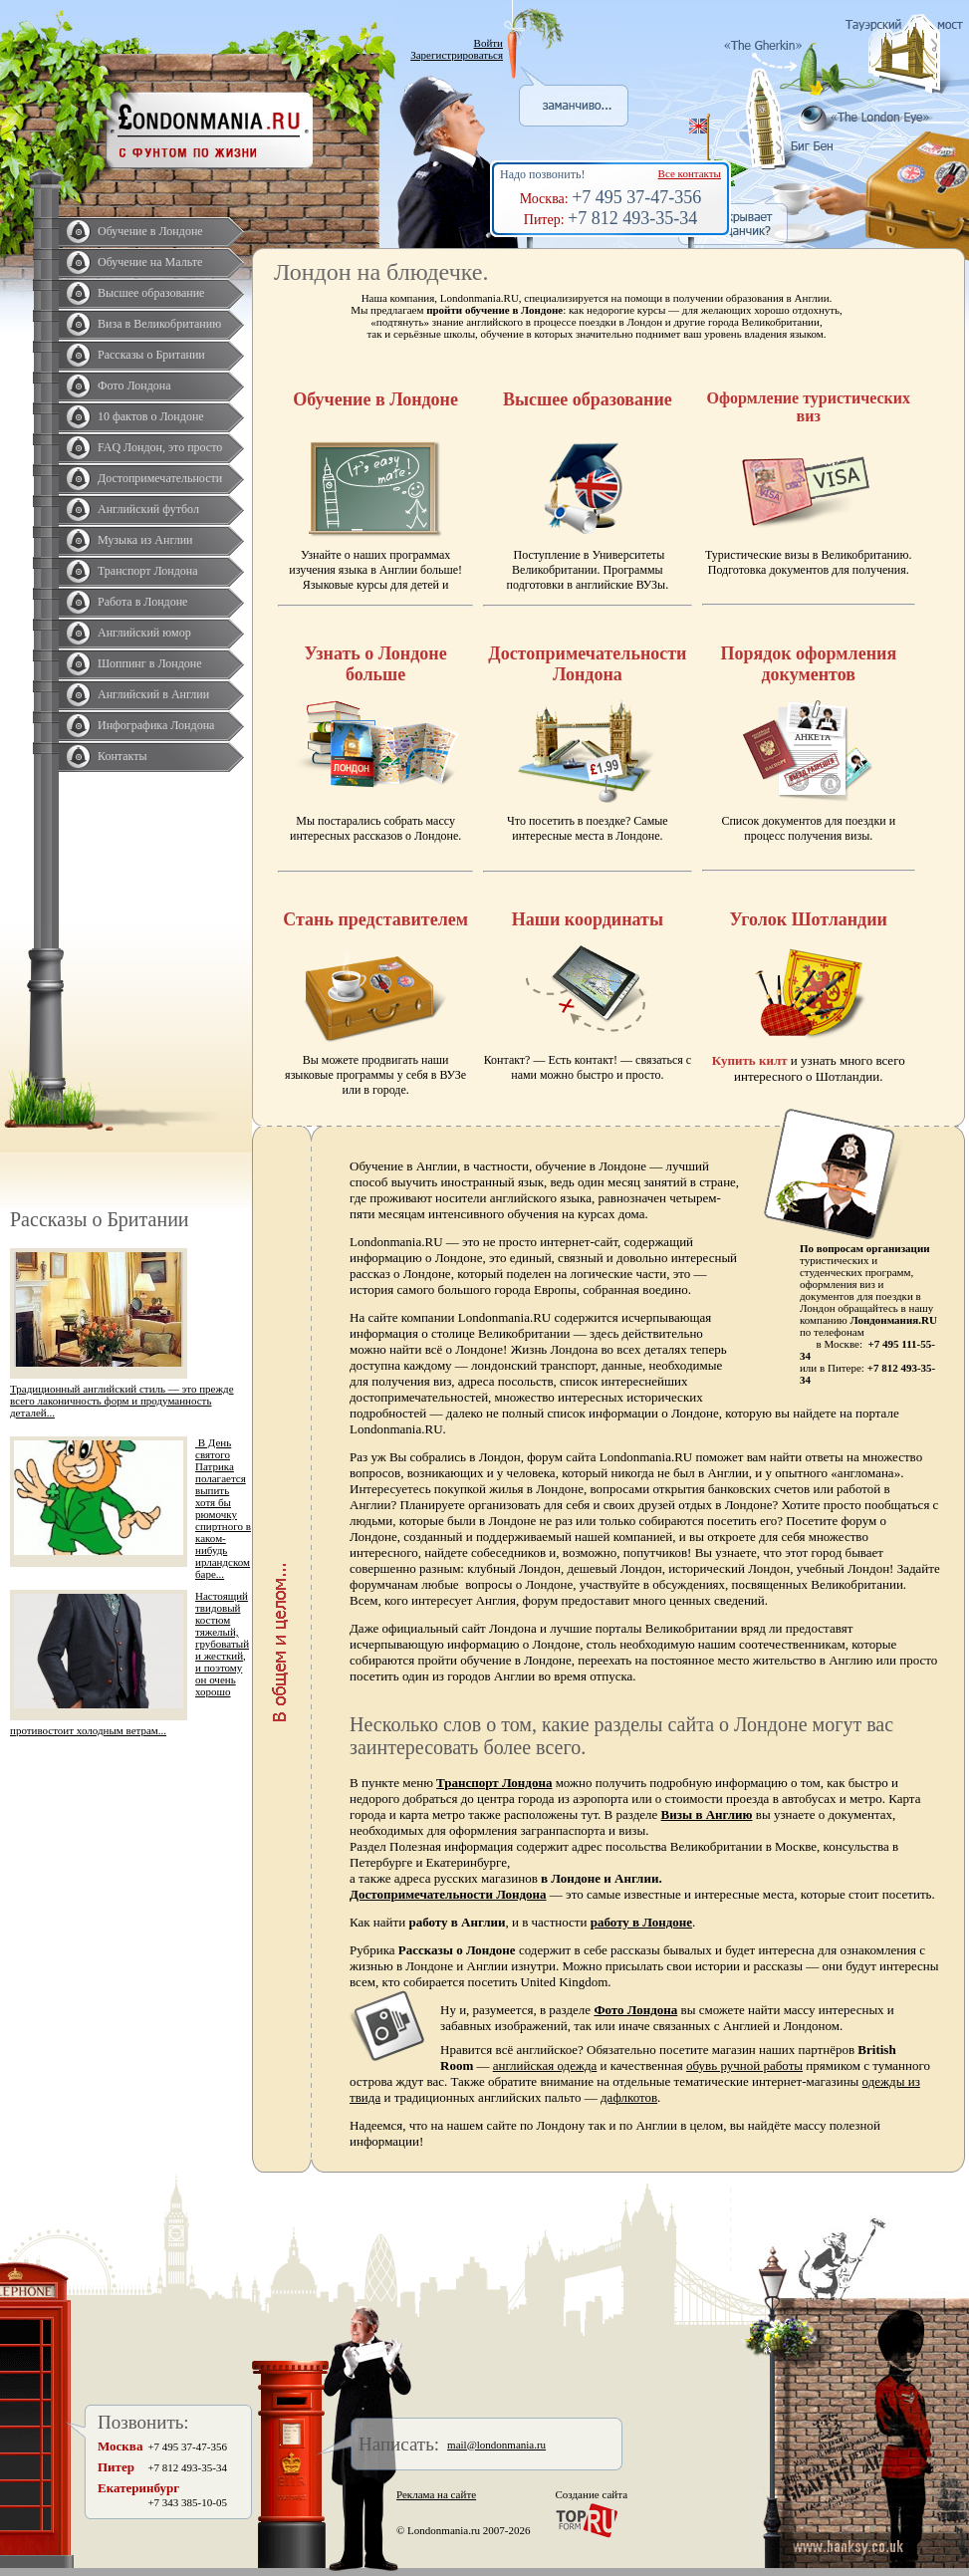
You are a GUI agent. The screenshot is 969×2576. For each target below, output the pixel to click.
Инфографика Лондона (156, 725)
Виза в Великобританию (159, 324)
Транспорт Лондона (148, 571)
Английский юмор (144, 633)
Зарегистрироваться (456, 55)
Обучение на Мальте (150, 262)
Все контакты (689, 173)
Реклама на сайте (436, 2494)
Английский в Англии (153, 694)
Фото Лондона (134, 385)
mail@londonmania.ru (496, 2444)
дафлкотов (629, 2097)
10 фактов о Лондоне (151, 416)
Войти (488, 43)
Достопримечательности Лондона (448, 1894)
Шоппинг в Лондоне (150, 663)
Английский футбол (148, 509)
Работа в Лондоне (142, 602)
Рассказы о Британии (151, 355)
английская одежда (545, 2065)
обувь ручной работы (744, 2065)
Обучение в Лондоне (150, 231)
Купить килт (750, 1060)
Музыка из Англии (145, 540)
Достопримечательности (160, 478)
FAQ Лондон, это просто (160, 447)
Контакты (122, 756)
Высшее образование (151, 293)
